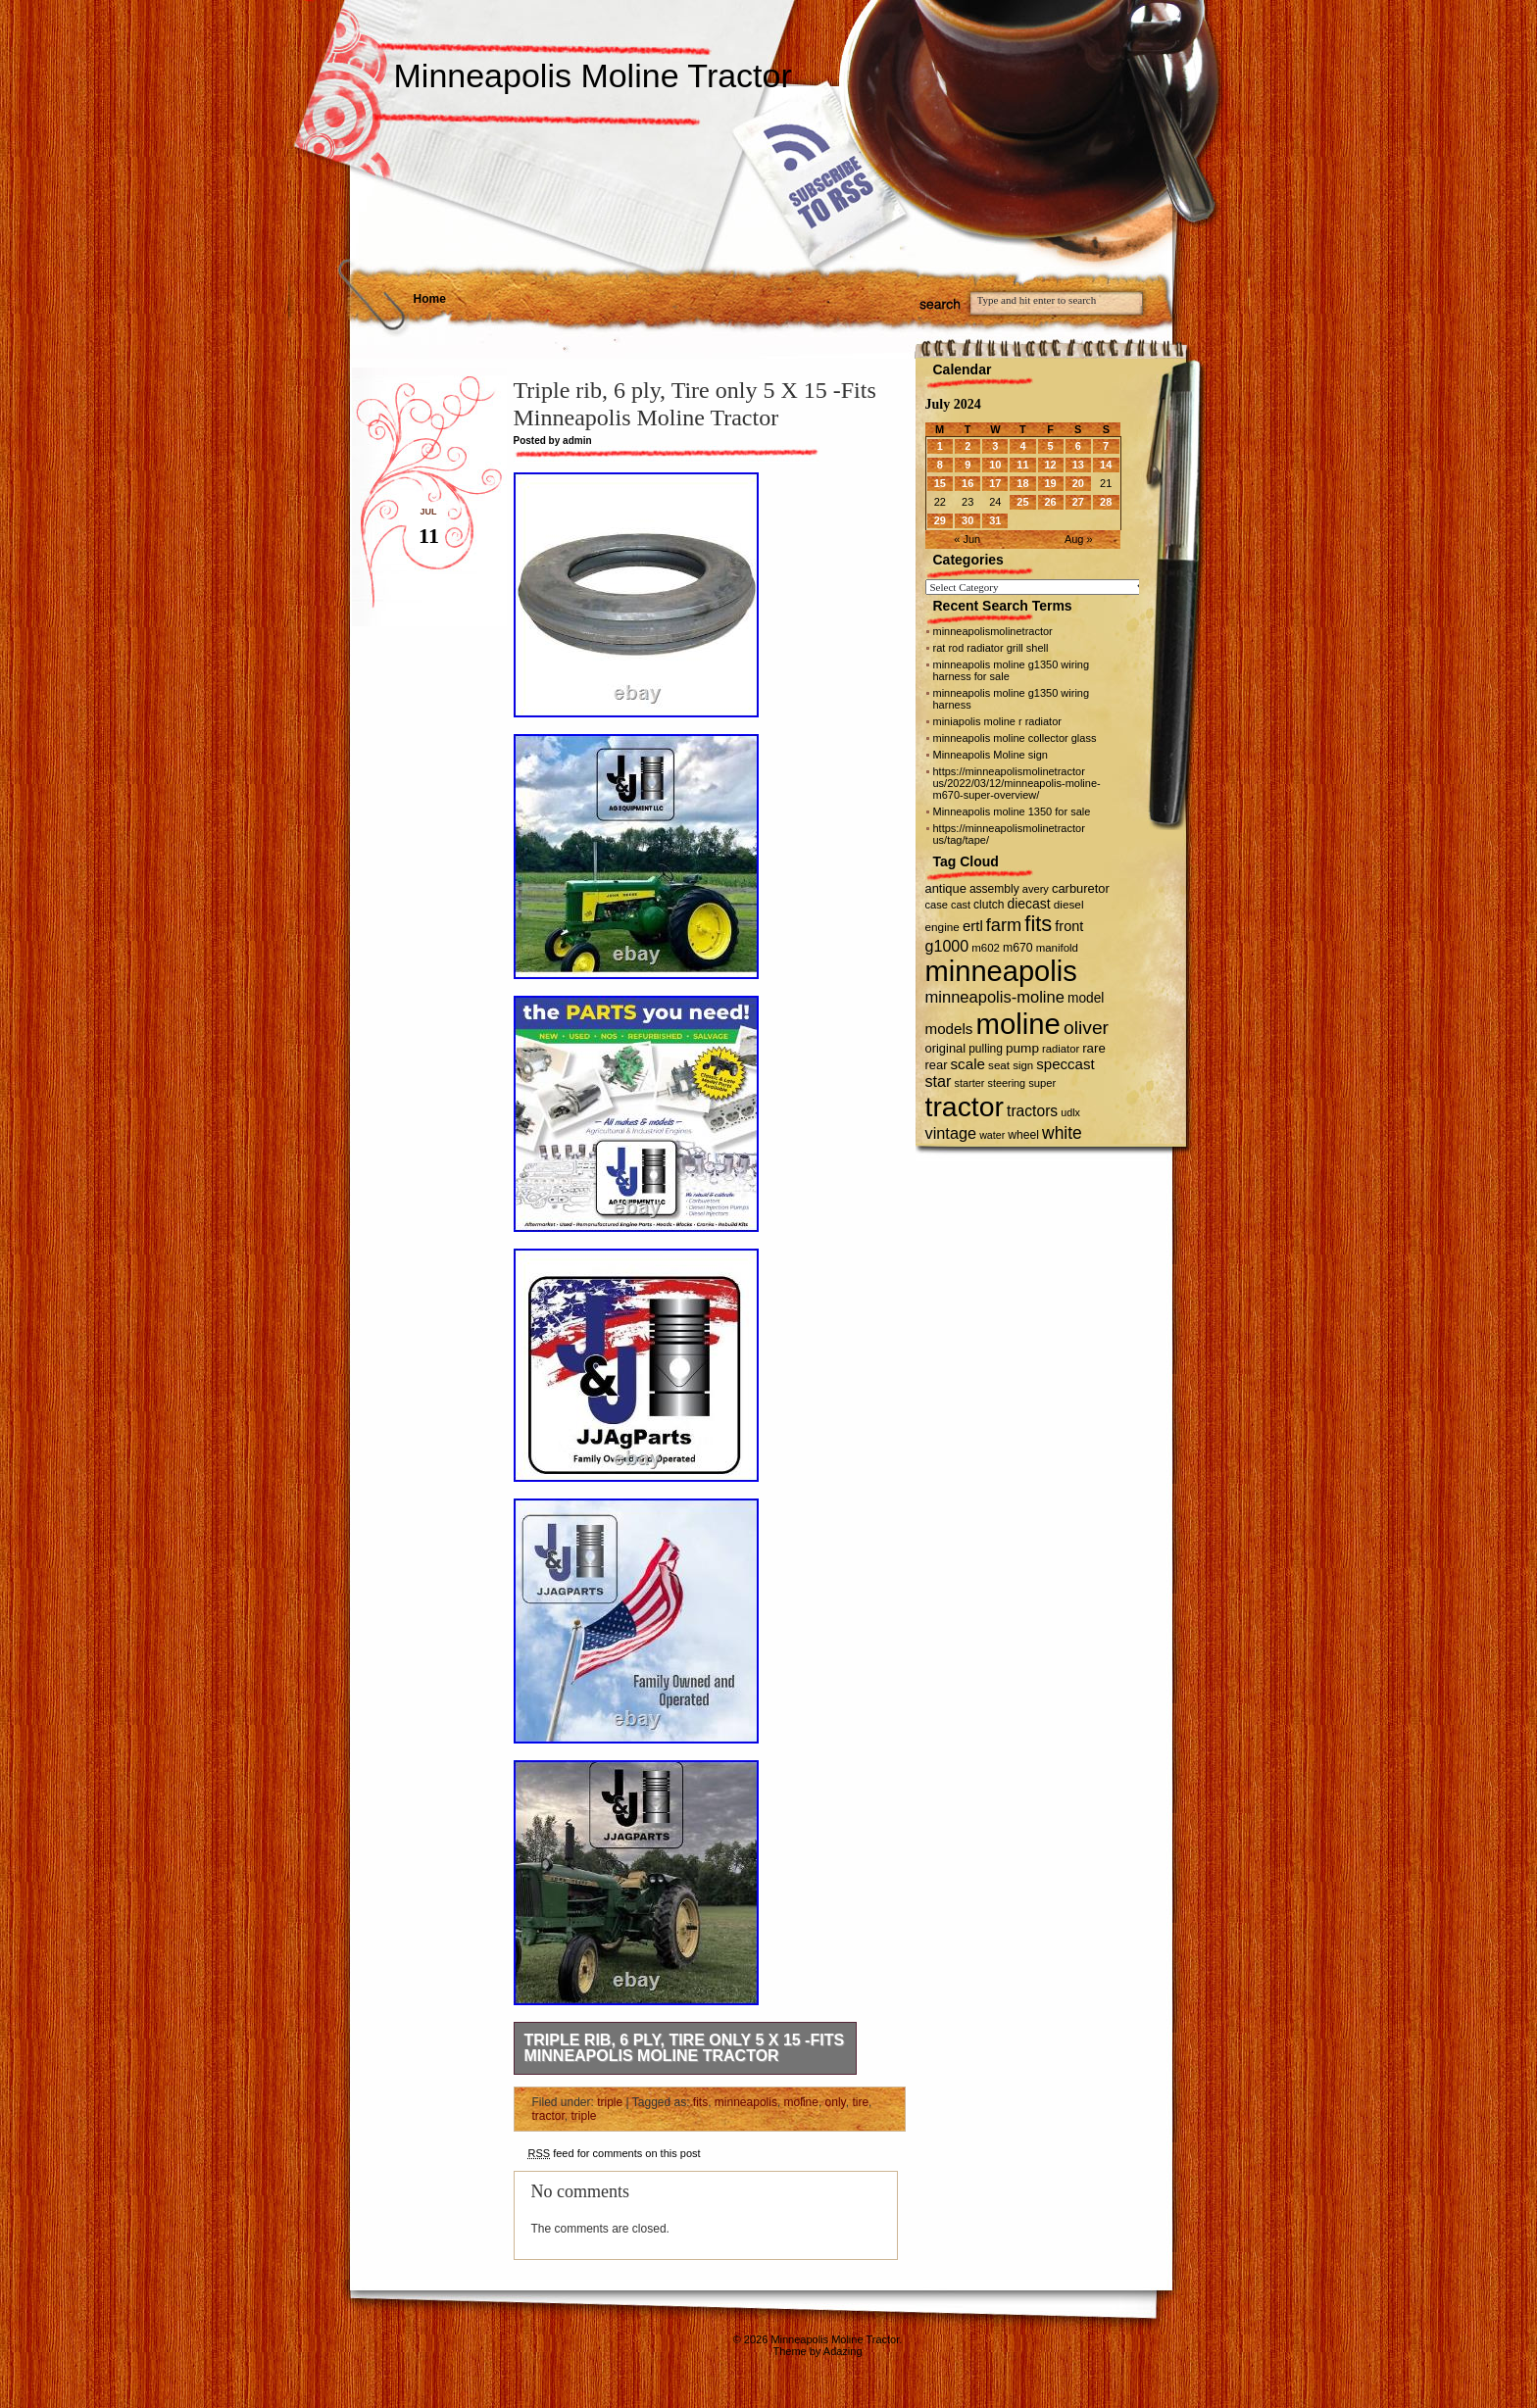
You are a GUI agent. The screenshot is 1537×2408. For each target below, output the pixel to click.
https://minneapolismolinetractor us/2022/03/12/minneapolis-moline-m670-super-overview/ (1017, 783)
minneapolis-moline (995, 997)
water (992, 1135)
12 (1050, 464)
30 (967, 520)
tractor (548, 2116)
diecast (1029, 903)
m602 (985, 948)
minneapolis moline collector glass (1015, 738)
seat (999, 1064)
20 (1078, 483)
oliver (1086, 1027)
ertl (973, 925)
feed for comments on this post (614, 2153)
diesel (1069, 904)
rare (1094, 1048)
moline (801, 2102)
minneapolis (746, 2102)
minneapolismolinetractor (993, 631)
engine (942, 926)
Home (430, 299)
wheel (1023, 1135)
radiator (1060, 1049)
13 (1078, 464)
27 (1078, 502)
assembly (994, 889)
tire (860, 2102)
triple (609, 2102)
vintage (951, 1133)
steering (1006, 1083)
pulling (985, 1049)
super (1042, 1083)
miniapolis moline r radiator (997, 721)
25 (1022, 502)
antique (946, 888)
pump (1022, 1048)
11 (1022, 464)
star (938, 1081)
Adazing (843, 2351)
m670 (1018, 948)
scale (968, 1064)
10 (995, 464)
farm (1003, 924)
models (949, 1028)
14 (1106, 464)
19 (1050, 483)
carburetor (1081, 888)
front (1069, 926)
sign (1023, 1065)
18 (1022, 483)
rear (936, 1064)
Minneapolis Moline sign (990, 755)
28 (1106, 502)
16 (967, 483)
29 (940, 520)
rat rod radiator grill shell (991, 648)
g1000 (947, 946)
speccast (1065, 1064)
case (936, 904)
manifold (1057, 948)
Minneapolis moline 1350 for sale (1012, 811)
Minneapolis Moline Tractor (593, 75)
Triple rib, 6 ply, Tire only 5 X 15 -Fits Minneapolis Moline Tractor (684, 2048)
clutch (988, 904)
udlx (1070, 1112)
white (1062, 1133)
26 (1050, 502)
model (1085, 998)
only (835, 2102)
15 (940, 483)
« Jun (967, 539)
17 (995, 483)
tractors (1032, 1111)
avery (1035, 889)
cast (960, 904)
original (946, 1048)
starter (970, 1083)
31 (995, 520)
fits (700, 2102)
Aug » (1079, 539)
